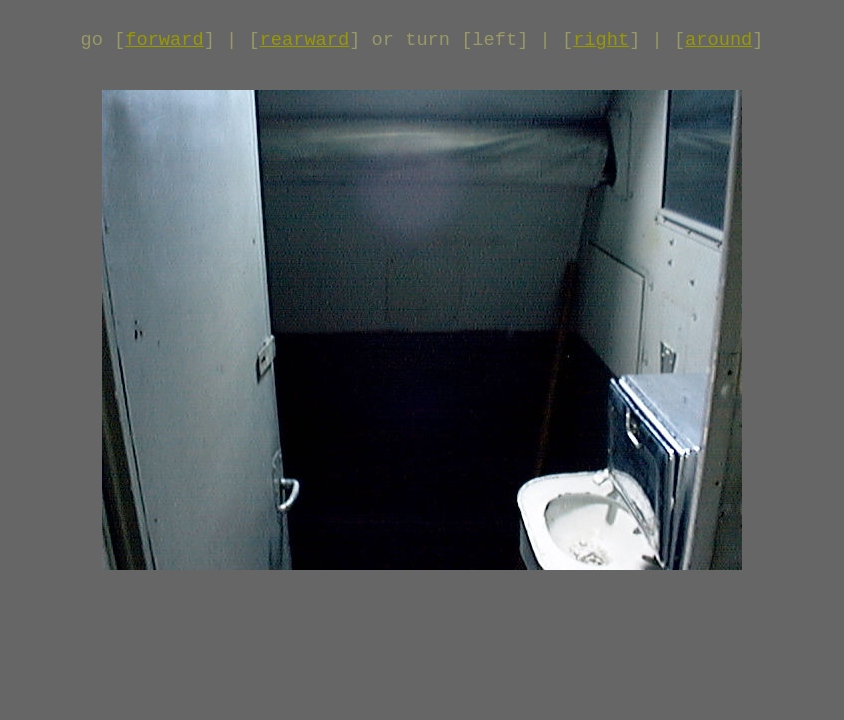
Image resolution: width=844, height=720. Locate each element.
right (601, 40)
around (718, 40)
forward (164, 40)
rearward (305, 40)
